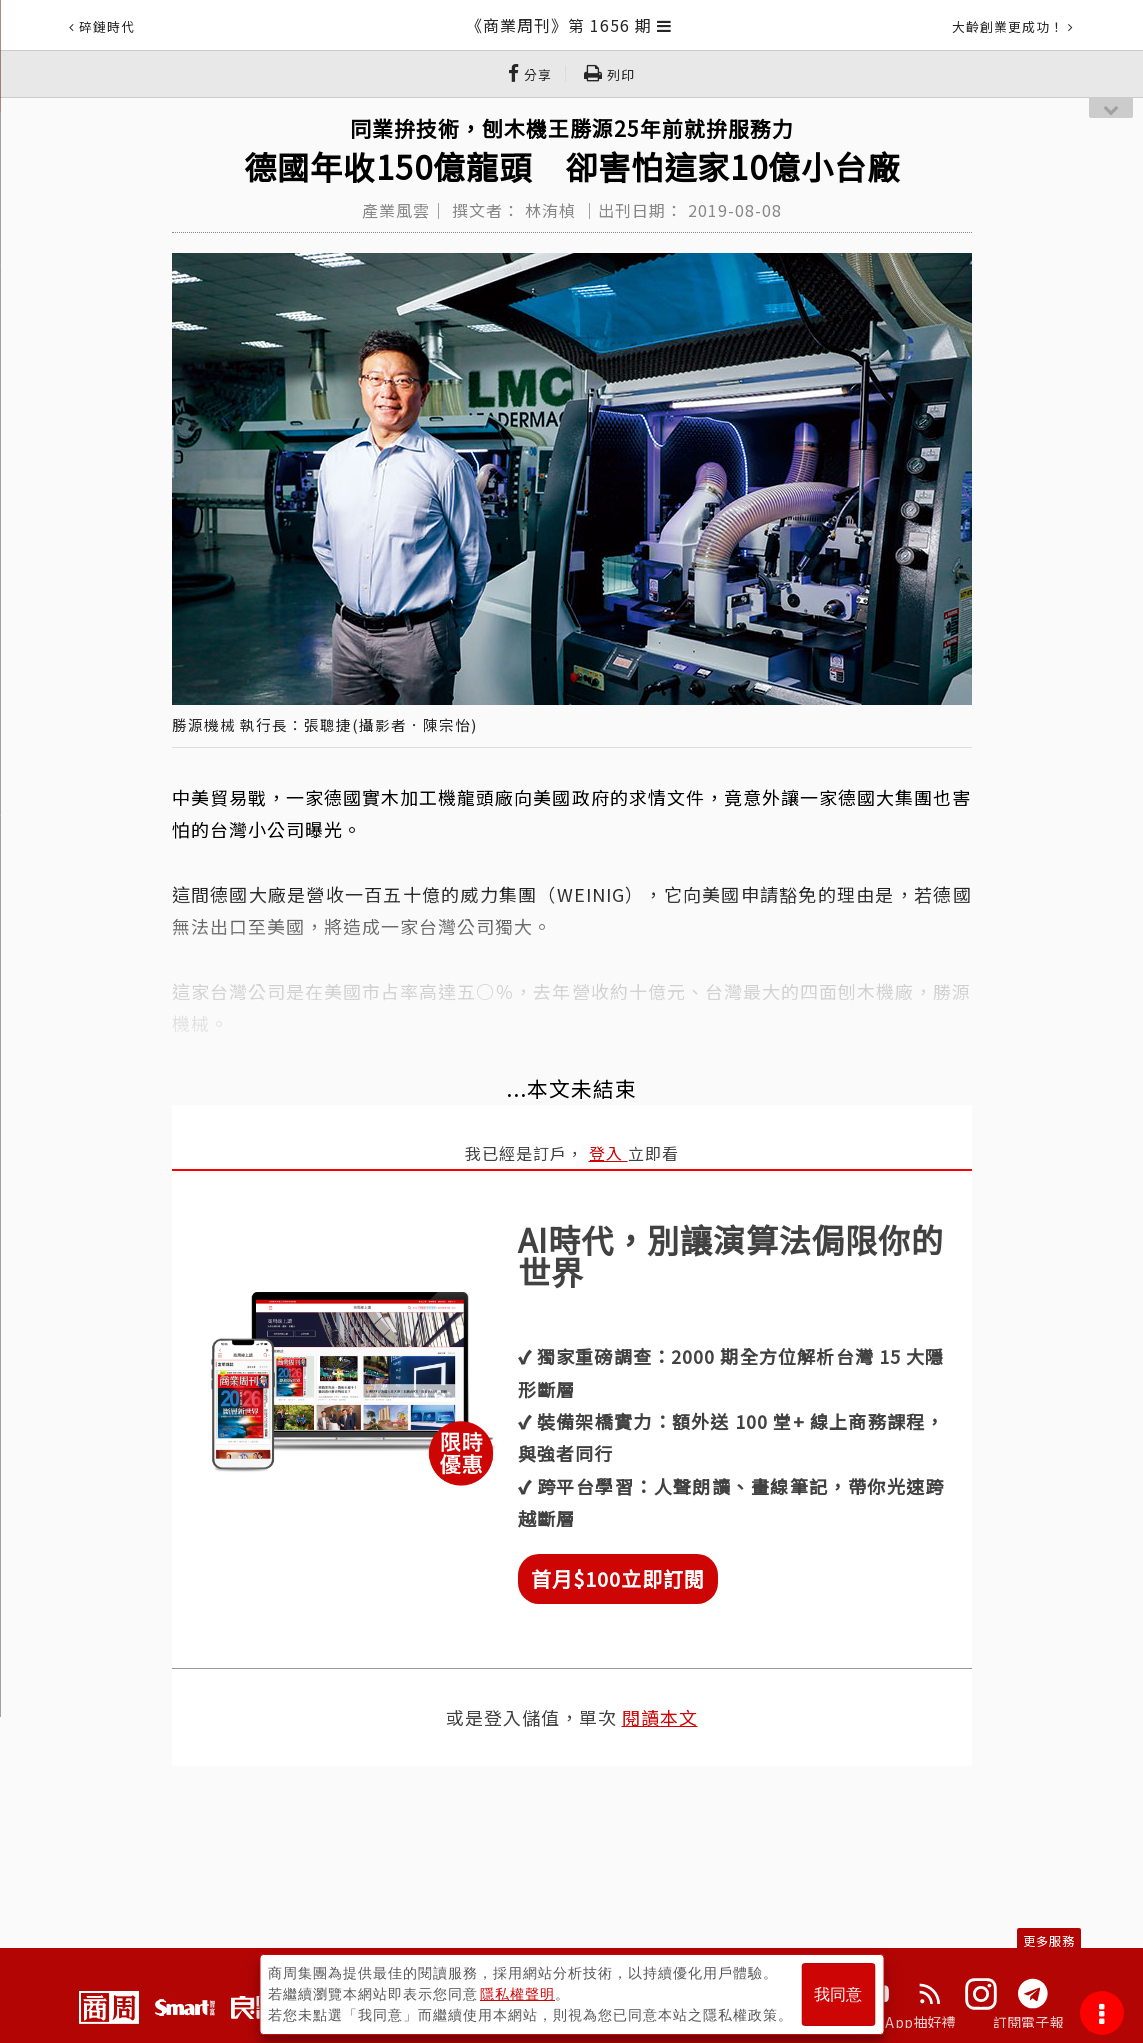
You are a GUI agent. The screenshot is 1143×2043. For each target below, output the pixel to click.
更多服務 (1049, 1940)
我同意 (838, 1994)
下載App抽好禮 (906, 2022)
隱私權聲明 (517, 1994)
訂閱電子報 (1028, 2022)
